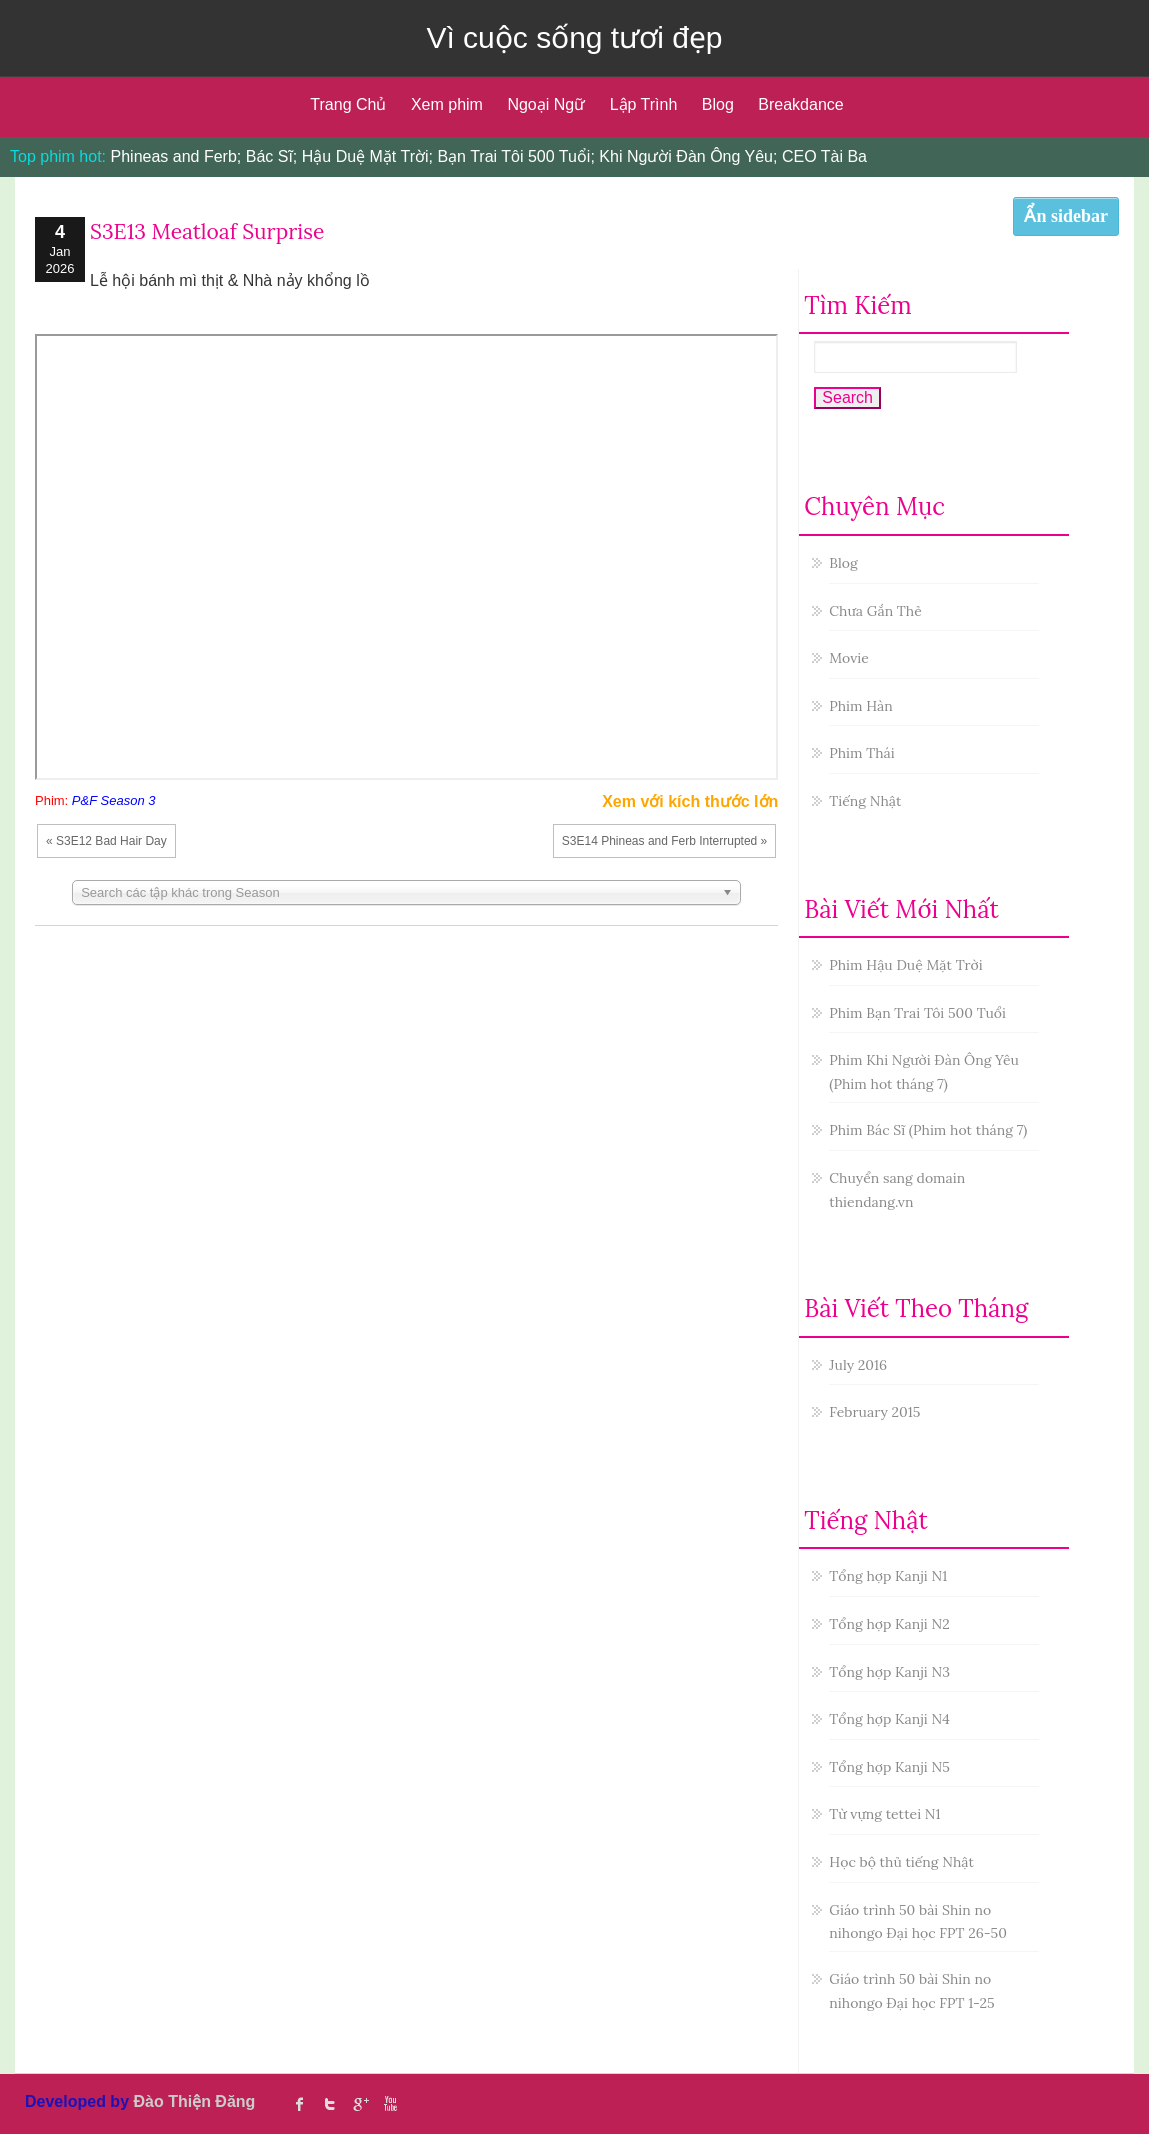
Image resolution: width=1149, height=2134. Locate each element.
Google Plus (360, 2104)
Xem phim (447, 104)
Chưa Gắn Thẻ (875, 611)
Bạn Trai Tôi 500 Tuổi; (515, 156)
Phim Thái (861, 753)
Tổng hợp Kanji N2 (889, 1624)
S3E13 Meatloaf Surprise (207, 231)
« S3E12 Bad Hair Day (106, 841)
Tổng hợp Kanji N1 (888, 1576)
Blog (718, 104)
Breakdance (800, 104)
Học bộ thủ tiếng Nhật (901, 1862)
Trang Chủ (348, 104)
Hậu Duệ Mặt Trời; (367, 156)
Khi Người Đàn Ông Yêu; (688, 156)
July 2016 (858, 1365)
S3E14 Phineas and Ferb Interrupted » (664, 841)
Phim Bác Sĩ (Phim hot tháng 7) (928, 1130)
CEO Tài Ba (824, 156)
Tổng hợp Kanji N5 (889, 1767)
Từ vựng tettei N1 (884, 1814)
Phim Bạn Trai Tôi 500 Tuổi (917, 1013)
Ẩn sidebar (1066, 216)
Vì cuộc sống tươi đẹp (574, 37)
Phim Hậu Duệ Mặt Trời (905, 965)
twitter (330, 2104)
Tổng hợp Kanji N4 (889, 1719)
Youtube (390, 2104)
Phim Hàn (860, 706)
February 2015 (874, 1412)
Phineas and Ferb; (176, 156)
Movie (848, 658)
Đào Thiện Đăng (194, 2101)
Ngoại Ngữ (546, 104)
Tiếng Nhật (865, 801)
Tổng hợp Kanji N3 (889, 1672)
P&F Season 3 (114, 800)
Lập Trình (644, 104)
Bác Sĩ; (272, 156)
